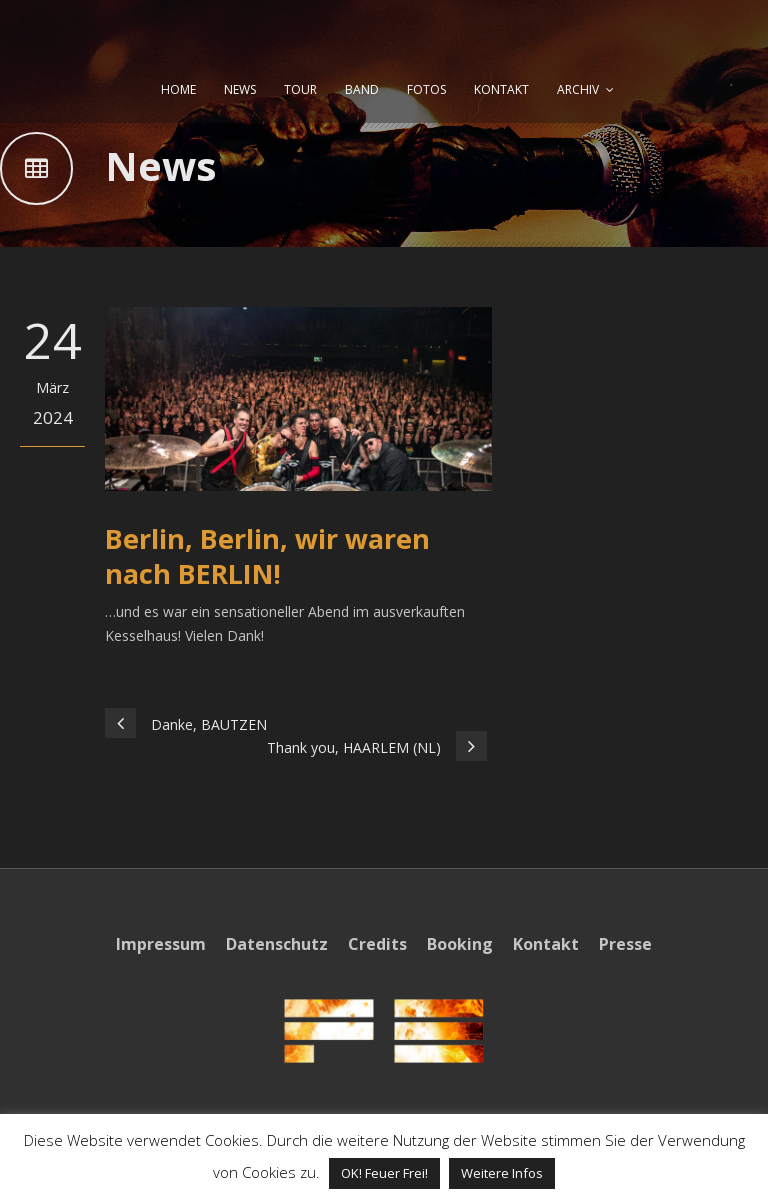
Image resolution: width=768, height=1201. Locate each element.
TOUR (300, 89)
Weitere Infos (502, 1173)
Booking (460, 944)
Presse (625, 944)
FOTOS (426, 89)
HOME (178, 89)
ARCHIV (578, 89)
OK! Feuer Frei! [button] (384, 1173)
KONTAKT (501, 89)
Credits (377, 944)
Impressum (161, 944)
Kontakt (546, 944)
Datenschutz (277, 944)
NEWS (240, 89)
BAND (362, 89)
